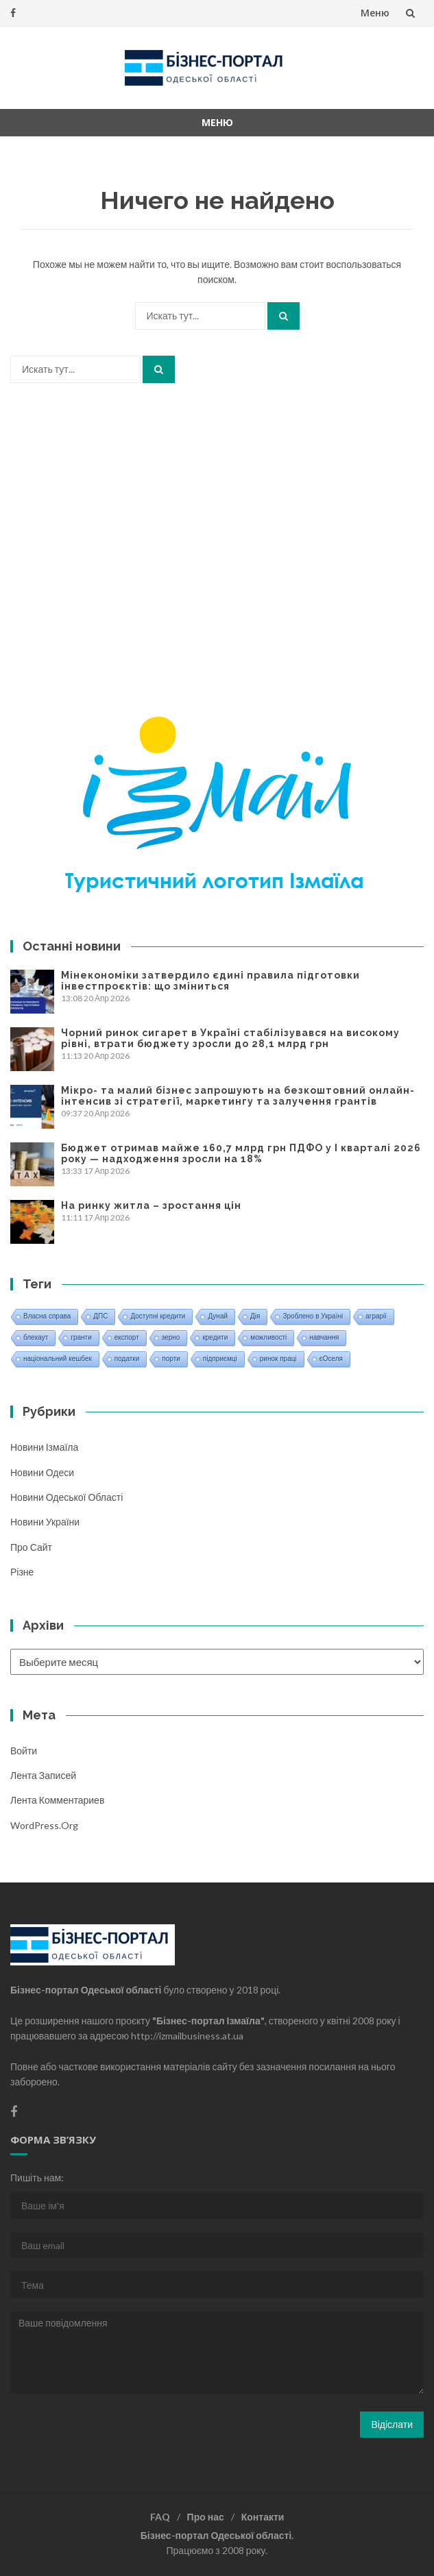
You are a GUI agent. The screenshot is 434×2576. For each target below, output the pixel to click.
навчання (324, 1337)
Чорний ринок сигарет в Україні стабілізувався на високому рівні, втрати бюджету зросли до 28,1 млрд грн (230, 1038)
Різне (22, 1572)
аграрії (376, 1316)
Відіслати (392, 2424)
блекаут (35, 1337)
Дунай (218, 1316)
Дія (255, 1316)
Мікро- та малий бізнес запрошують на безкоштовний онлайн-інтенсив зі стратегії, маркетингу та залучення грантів (238, 1096)
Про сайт (31, 1547)
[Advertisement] (217, 521)
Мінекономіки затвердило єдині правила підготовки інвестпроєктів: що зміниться (210, 981)
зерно (171, 1337)
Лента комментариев (57, 1800)
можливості (268, 1337)
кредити (215, 1337)
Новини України (45, 1522)
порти (171, 1358)
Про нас (205, 2517)
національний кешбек (57, 1358)
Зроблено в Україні (312, 1316)
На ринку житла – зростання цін (151, 1205)
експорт (126, 1337)
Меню (375, 12)
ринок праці (278, 1358)
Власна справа (47, 1316)
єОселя (331, 1358)
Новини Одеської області (66, 1497)
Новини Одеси (42, 1472)
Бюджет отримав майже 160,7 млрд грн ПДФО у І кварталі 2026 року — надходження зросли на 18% (241, 1153)
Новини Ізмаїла (44, 1447)
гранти (81, 1337)
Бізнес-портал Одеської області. (217, 2535)
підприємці (220, 1358)
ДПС (100, 1316)
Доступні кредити (157, 1316)
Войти (23, 1750)
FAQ (160, 2517)
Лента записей (43, 1775)
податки (126, 1358)
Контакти (263, 2517)
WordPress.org (44, 1825)
